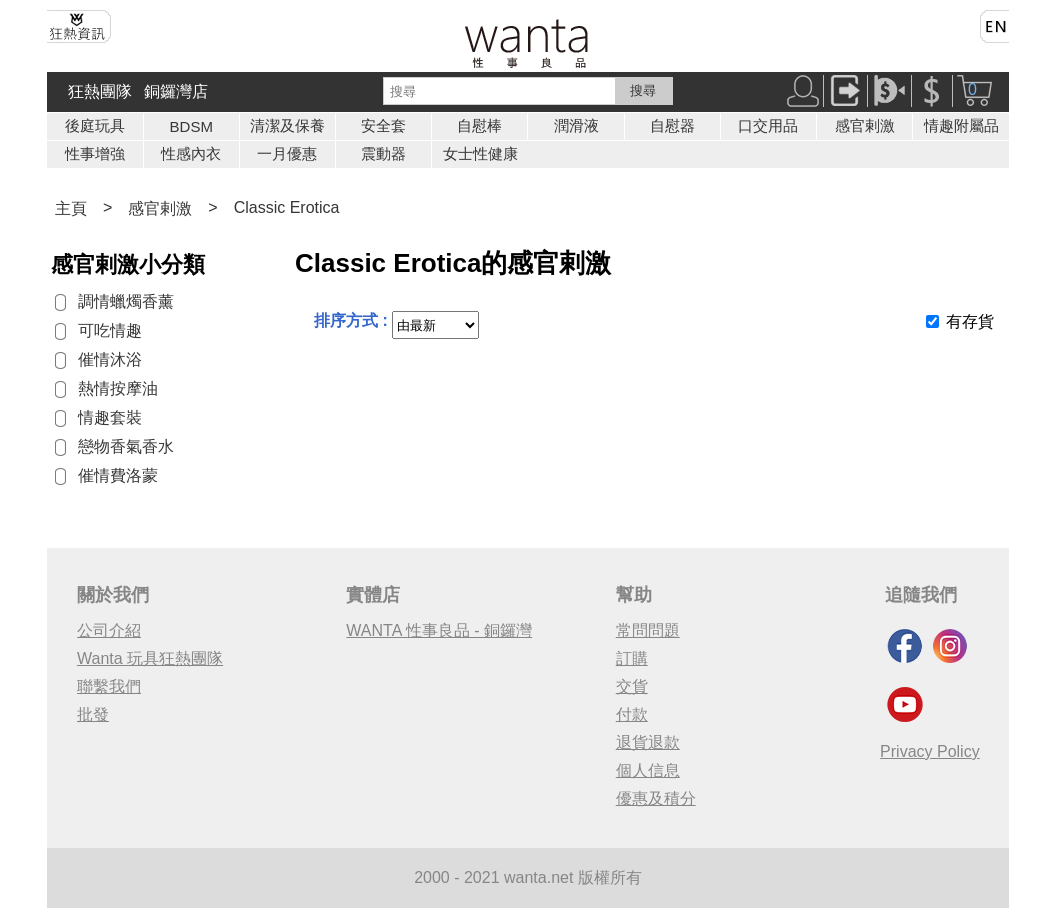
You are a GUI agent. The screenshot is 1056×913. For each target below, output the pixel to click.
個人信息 (648, 770)
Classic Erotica (287, 207)
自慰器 (672, 125)
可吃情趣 (110, 330)
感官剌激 (865, 125)
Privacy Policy (930, 751)
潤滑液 (576, 125)
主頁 (71, 208)
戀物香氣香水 (126, 446)
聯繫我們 (109, 686)
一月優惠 (287, 153)
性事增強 (95, 153)
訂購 (632, 658)
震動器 (383, 153)
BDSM (191, 126)
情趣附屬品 (961, 125)
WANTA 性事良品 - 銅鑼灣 (439, 630)
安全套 (383, 125)
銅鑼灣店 (176, 91)
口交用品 (768, 125)
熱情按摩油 (118, 388)
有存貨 (970, 321)
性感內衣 (191, 153)
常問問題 (648, 630)
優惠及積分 (656, 798)
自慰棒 (479, 125)
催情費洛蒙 (118, 475)
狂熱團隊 (100, 91)
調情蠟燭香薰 (126, 301)
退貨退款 (648, 742)
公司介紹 (109, 630)
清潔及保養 (287, 125)
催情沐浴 (110, 359)
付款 (632, 714)
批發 (93, 714)
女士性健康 (480, 153)
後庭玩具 (95, 125)
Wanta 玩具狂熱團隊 (150, 658)
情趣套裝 (110, 417)
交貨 (632, 686)
